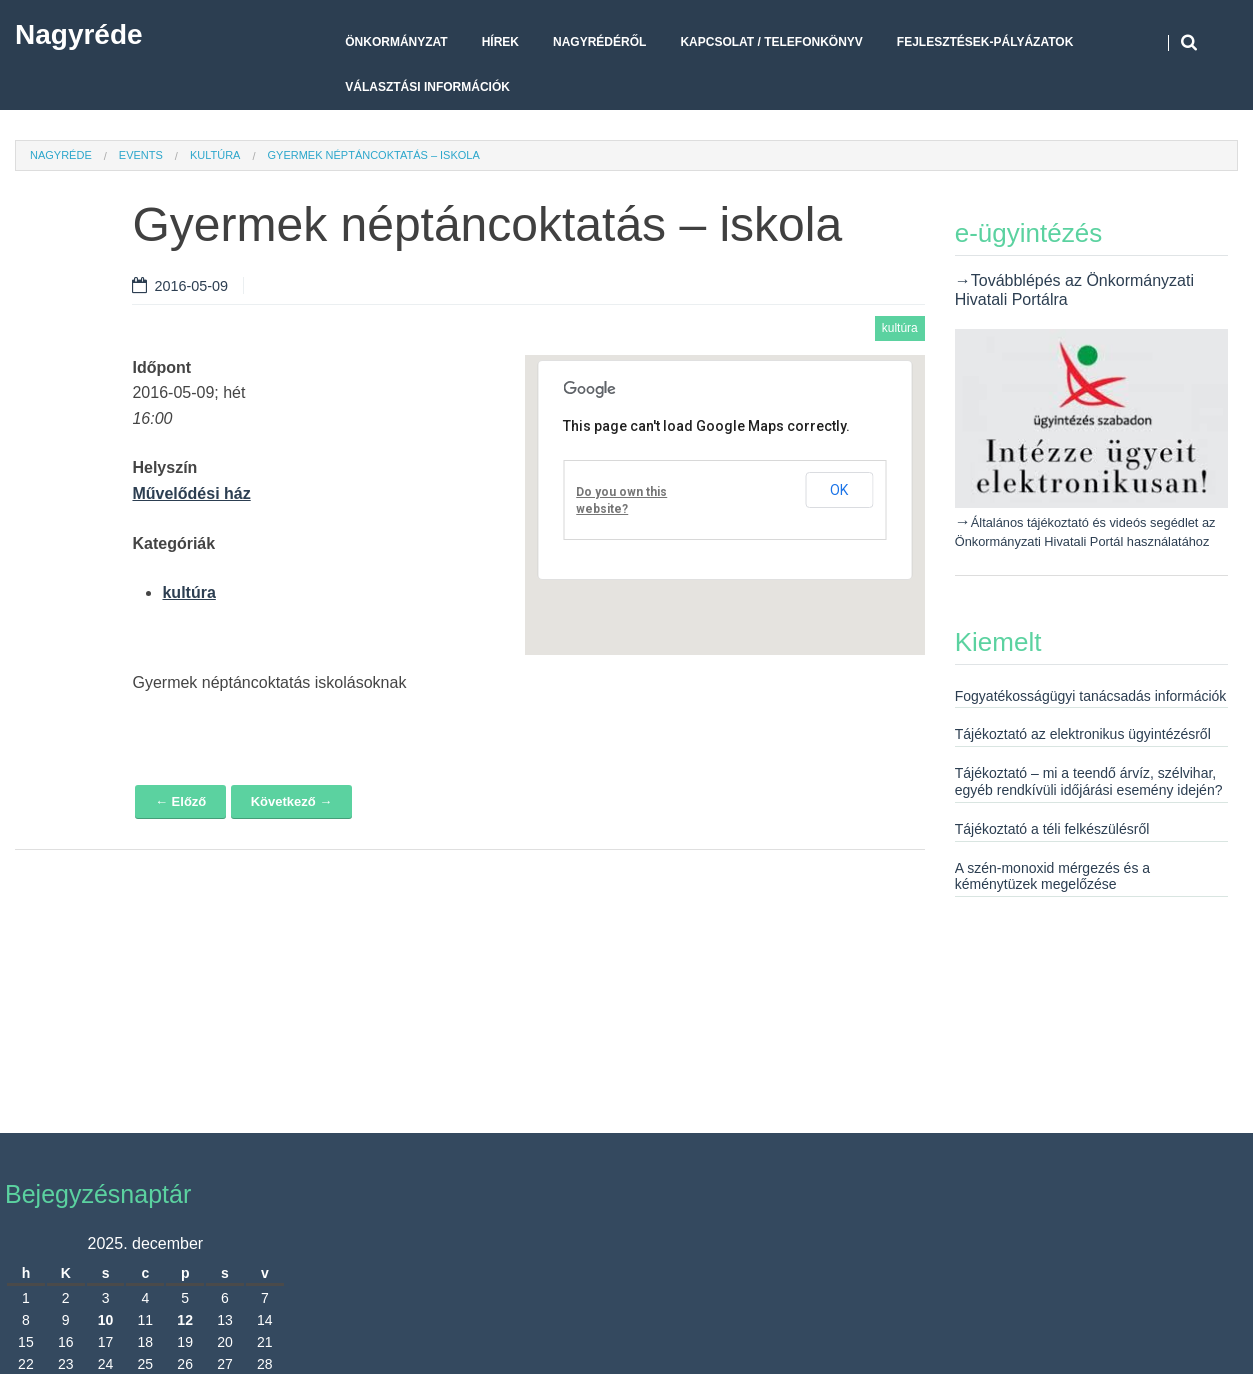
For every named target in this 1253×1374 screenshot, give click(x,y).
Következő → (292, 801)
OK (839, 490)
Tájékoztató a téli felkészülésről (1052, 829)
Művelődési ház (191, 493)
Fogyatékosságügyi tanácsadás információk (1091, 696)
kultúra (215, 155)
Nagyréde (79, 34)
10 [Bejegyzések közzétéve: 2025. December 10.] (106, 1320)
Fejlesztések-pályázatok (985, 42)
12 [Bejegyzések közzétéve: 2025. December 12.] (185, 1320)
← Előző (180, 801)
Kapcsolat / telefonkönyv (771, 42)
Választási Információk (427, 87)
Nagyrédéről (599, 42)
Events (141, 155)
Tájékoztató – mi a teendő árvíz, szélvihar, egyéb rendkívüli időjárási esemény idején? (1089, 781)
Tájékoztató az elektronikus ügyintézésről (1083, 734)
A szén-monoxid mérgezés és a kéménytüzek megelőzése (1052, 876)
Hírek (500, 42)
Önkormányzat (396, 42)
